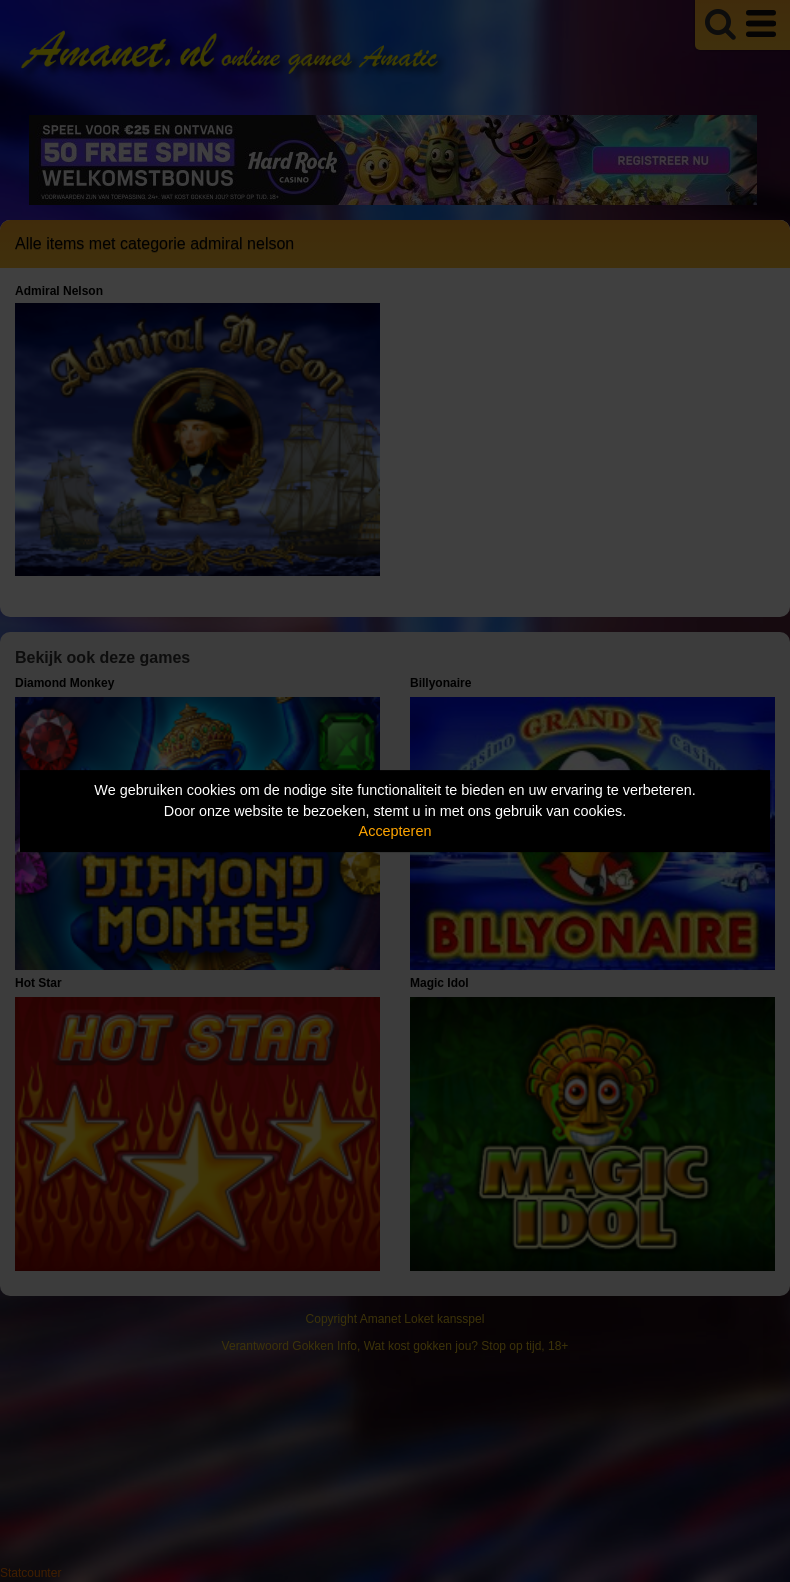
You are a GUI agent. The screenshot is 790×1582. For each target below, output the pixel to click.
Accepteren (395, 831)
